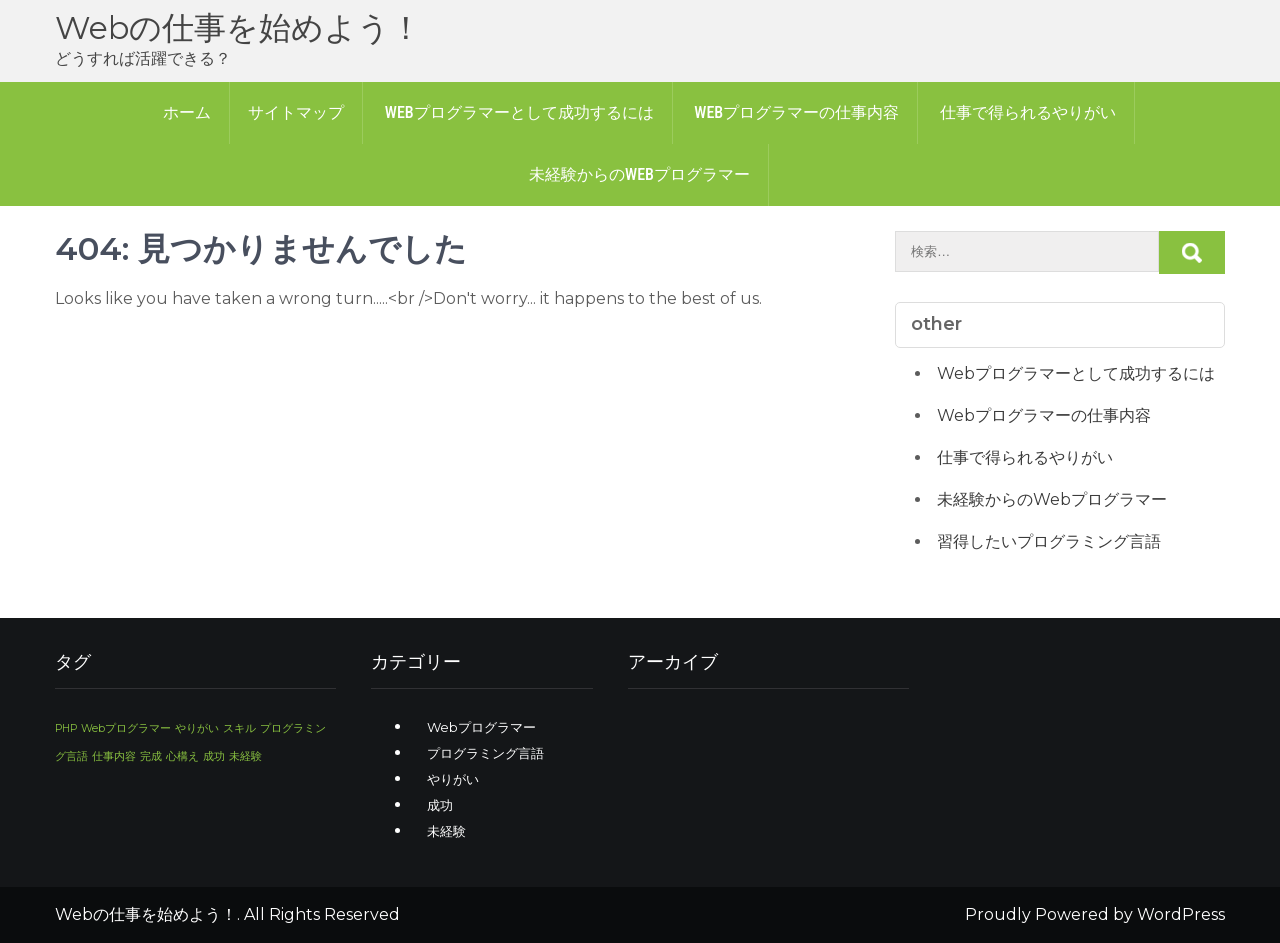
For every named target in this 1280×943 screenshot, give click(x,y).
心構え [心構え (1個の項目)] (182, 756)
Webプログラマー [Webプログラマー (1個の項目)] (126, 728)
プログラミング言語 (485, 753)
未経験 (446, 831)
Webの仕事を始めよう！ (238, 27)
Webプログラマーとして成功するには (519, 112)
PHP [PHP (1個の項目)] (66, 728)
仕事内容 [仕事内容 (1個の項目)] (114, 756)
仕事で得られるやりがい (1028, 112)
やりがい (453, 779)
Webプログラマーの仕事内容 (796, 112)
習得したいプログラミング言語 (1049, 541)
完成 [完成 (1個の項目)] (151, 756)
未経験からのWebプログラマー (639, 174)
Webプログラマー (481, 727)
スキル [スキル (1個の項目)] (239, 728)
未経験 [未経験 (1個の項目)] (245, 756)
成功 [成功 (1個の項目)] (214, 756)
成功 (440, 805)
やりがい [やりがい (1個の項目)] (197, 728)
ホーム (187, 112)
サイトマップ (296, 112)
